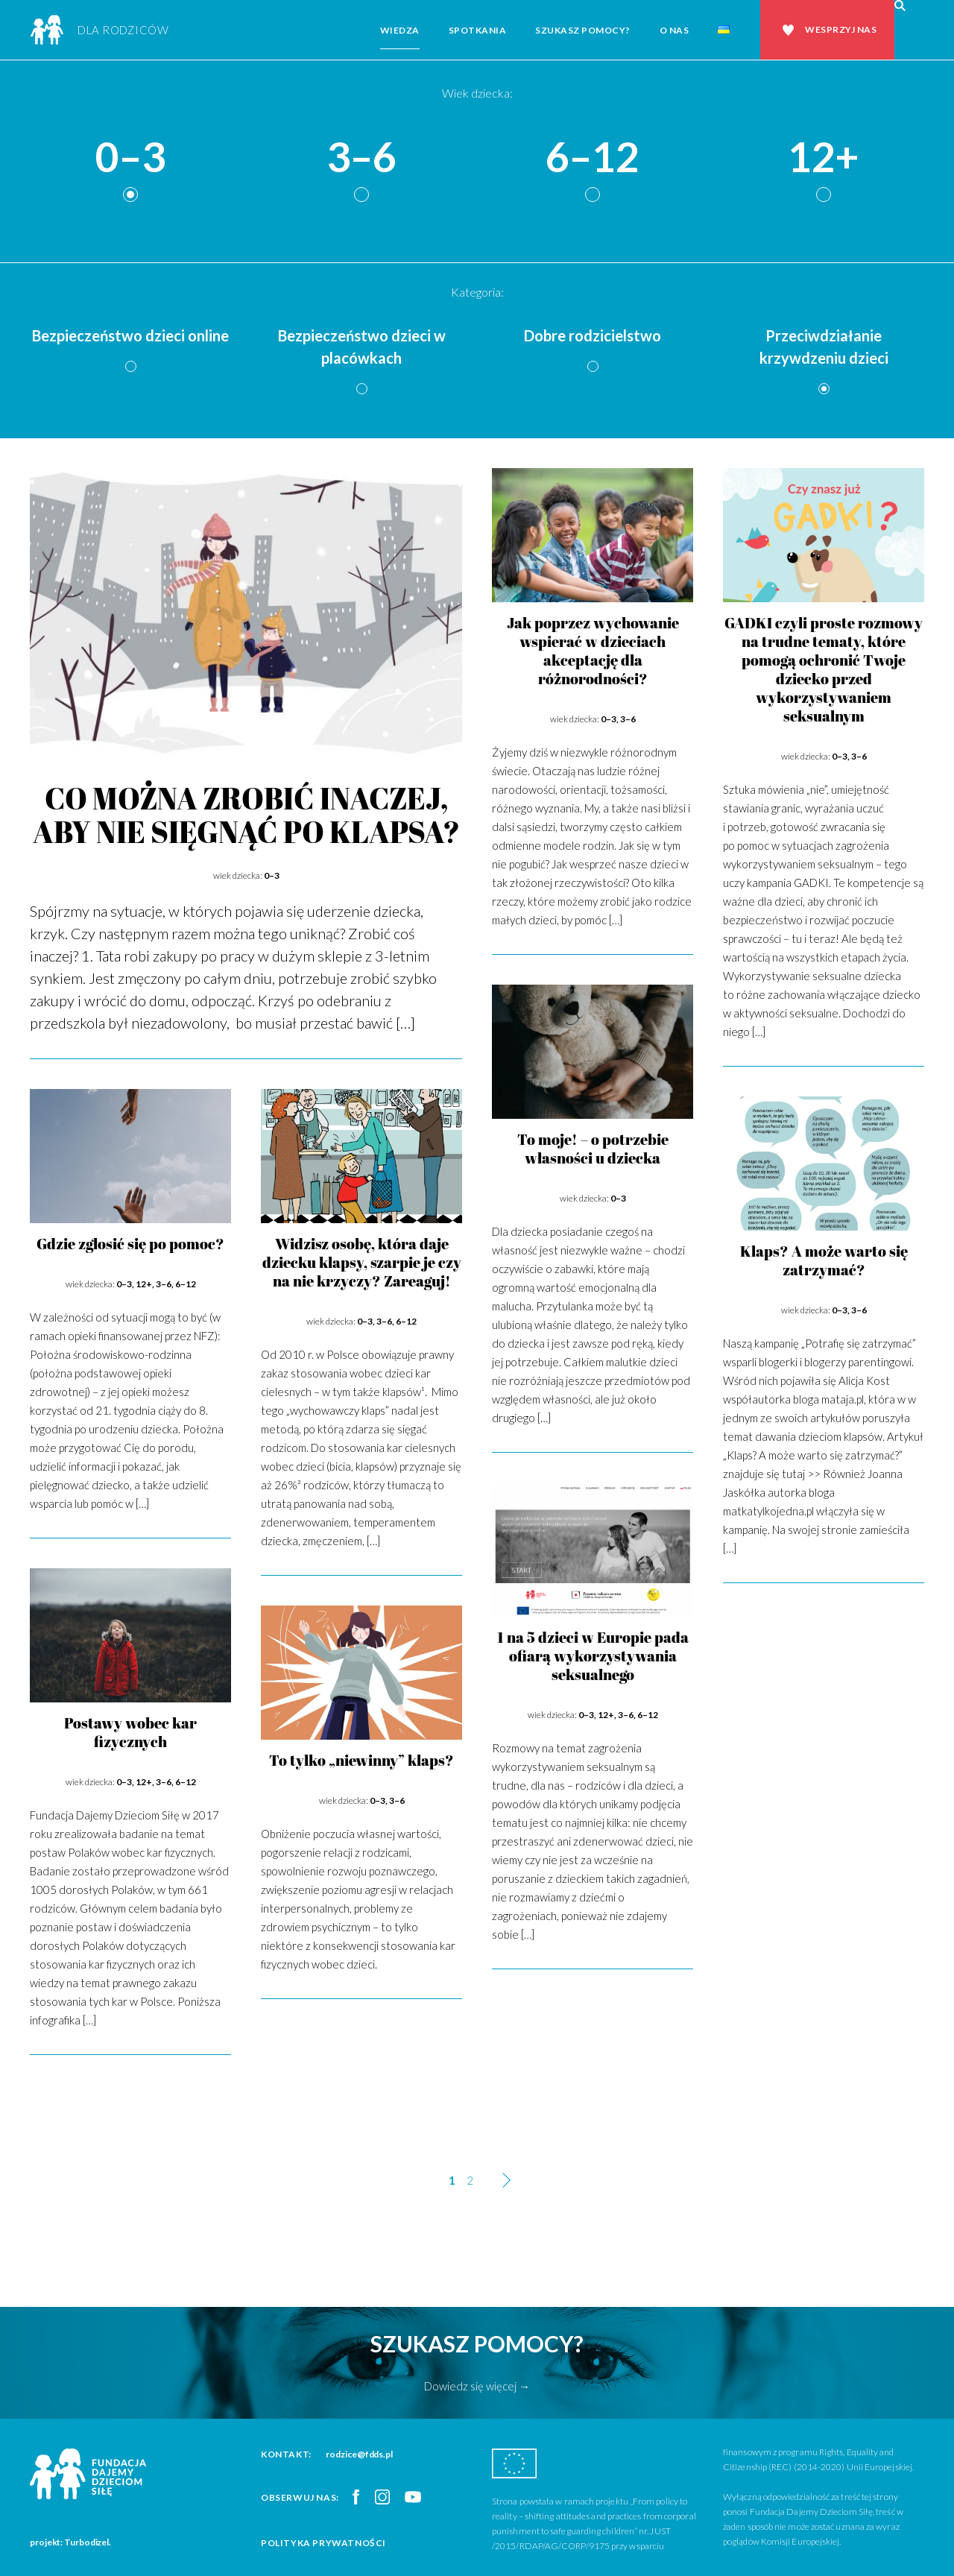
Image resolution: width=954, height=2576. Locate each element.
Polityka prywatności (323, 2542)
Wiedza (400, 30)
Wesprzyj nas (840, 29)
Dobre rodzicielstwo (592, 335)
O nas (674, 30)
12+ (823, 157)
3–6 (361, 157)
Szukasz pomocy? (583, 30)
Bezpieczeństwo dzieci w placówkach (362, 346)
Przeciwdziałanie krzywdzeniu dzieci (823, 346)
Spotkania (478, 30)
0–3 (130, 157)
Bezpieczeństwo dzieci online (130, 335)
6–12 (592, 157)
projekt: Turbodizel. (70, 2542)
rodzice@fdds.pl (359, 2454)
